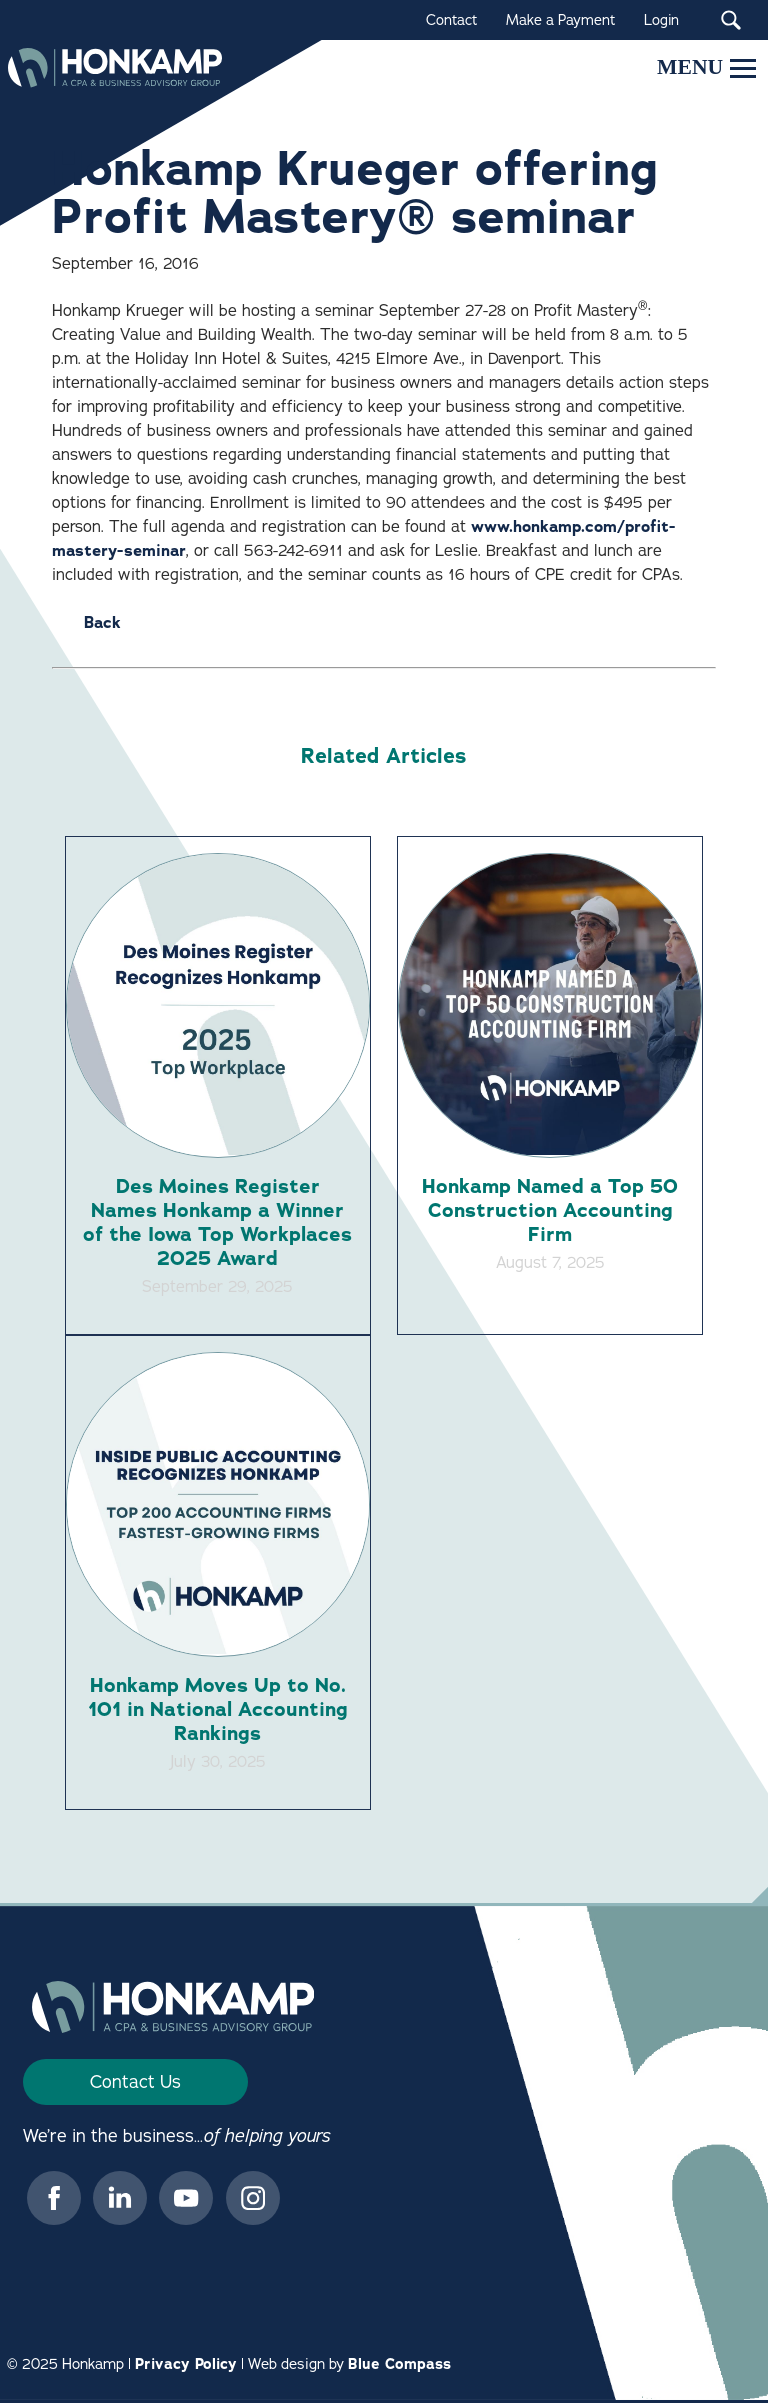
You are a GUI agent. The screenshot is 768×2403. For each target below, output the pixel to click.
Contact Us (135, 2085)
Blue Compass (399, 2367)
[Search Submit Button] (730, 20)
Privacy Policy (186, 2367)
